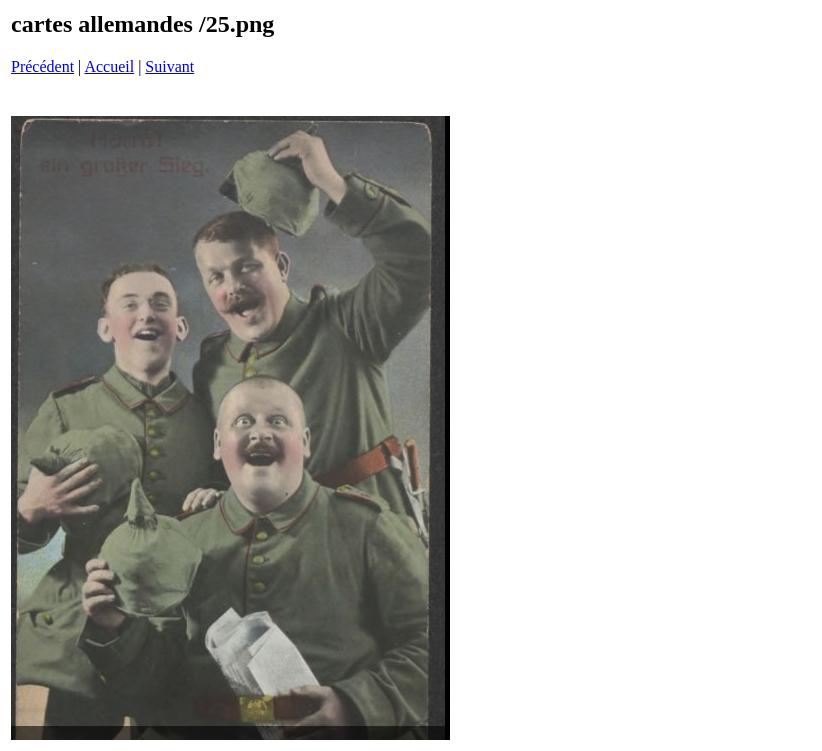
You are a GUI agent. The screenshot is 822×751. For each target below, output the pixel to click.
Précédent (42, 66)
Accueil (109, 66)
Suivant (169, 66)
